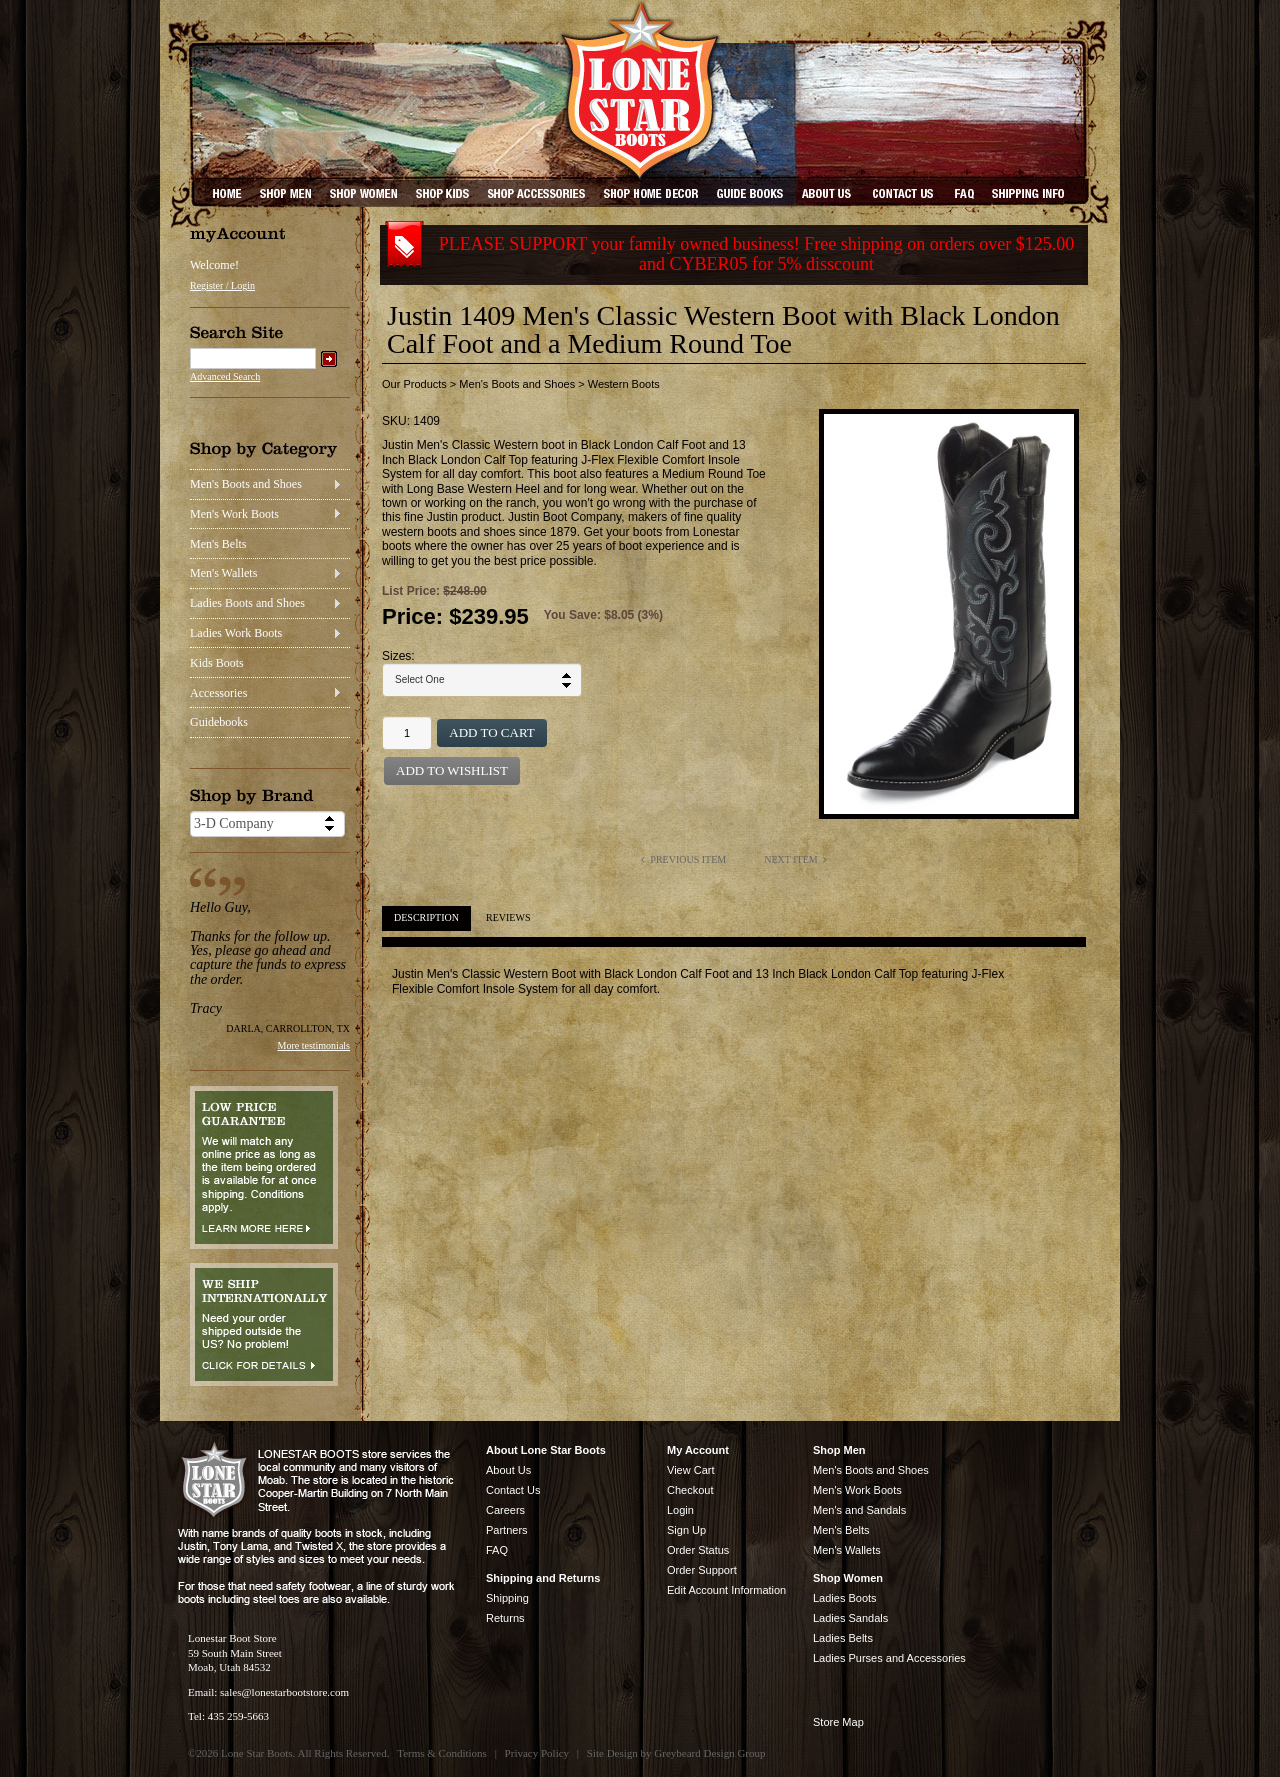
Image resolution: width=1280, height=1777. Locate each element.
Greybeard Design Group (709, 1753)
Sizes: (398, 656)
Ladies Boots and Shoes (247, 603)
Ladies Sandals (850, 1618)
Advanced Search (225, 376)
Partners (507, 1530)
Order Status (698, 1550)
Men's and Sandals (859, 1510)
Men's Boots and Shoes (246, 484)
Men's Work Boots (234, 514)
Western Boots (624, 384)
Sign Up (686, 1530)
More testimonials (314, 1045)
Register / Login (222, 285)
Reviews (508, 917)
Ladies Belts (843, 1638)
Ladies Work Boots (236, 633)
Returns (505, 1618)
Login (680, 1510)
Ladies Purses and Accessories (889, 1658)
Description (426, 917)
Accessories (218, 693)
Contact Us (513, 1490)
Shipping (507, 1598)
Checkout (690, 1490)
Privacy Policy (537, 1753)
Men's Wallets (223, 573)
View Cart (690, 1470)
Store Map (838, 1722)
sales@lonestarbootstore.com (284, 1692)
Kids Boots (217, 663)
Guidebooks (219, 722)
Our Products (414, 384)
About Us (508, 1470)
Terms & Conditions (442, 1753)
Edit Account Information (726, 1590)
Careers (505, 1510)
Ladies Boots (845, 1598)
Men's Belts (218, 544)
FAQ (497, 1550)
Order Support (702, 1570)
